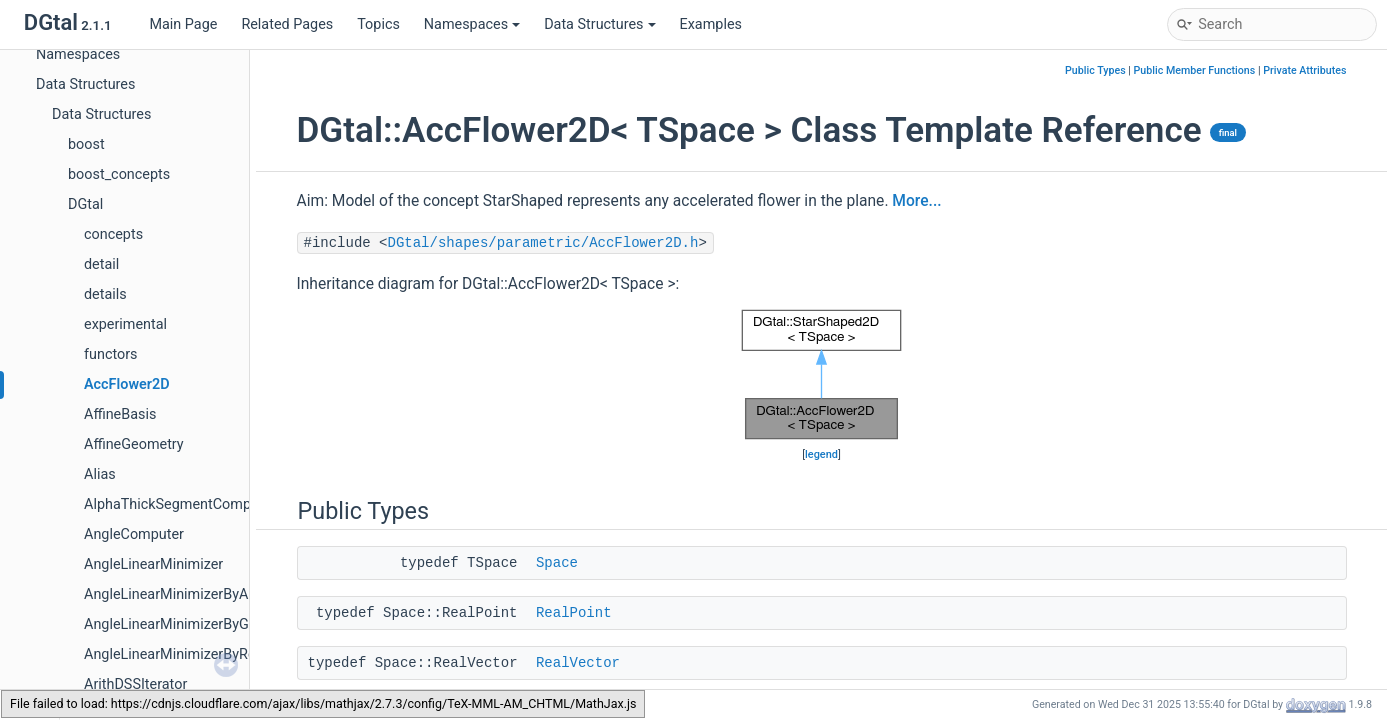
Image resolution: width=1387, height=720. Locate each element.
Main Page (183, 24)
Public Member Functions (1195, 70)
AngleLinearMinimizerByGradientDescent (214, 624)
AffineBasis (120, 414)
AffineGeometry (134, 444)
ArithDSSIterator (135, 684)
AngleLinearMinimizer (153, 564)
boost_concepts (119, 174)
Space (557, 563)
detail (101, 264)
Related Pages (287, 24)
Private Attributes (1304, 70)
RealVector (578, 663)
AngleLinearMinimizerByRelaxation (195, 654)
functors (111, 354)
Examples (711, 24)
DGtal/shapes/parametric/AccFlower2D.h (543, 243)
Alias (100, 474)
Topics (378, 24)
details (105, 294)
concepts (113, 234)
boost (86, 144)
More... (916, 201)
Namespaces (472, 24)
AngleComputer (134, 534)
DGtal (85, 204)
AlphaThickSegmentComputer (180, 504)
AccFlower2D (127, 384)
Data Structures (599, 24)
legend (821, 454)
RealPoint (574, 613)
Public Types (1095, 70)
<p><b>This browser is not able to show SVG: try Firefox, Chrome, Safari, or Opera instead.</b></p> (822, 374)
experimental (125, 324)
